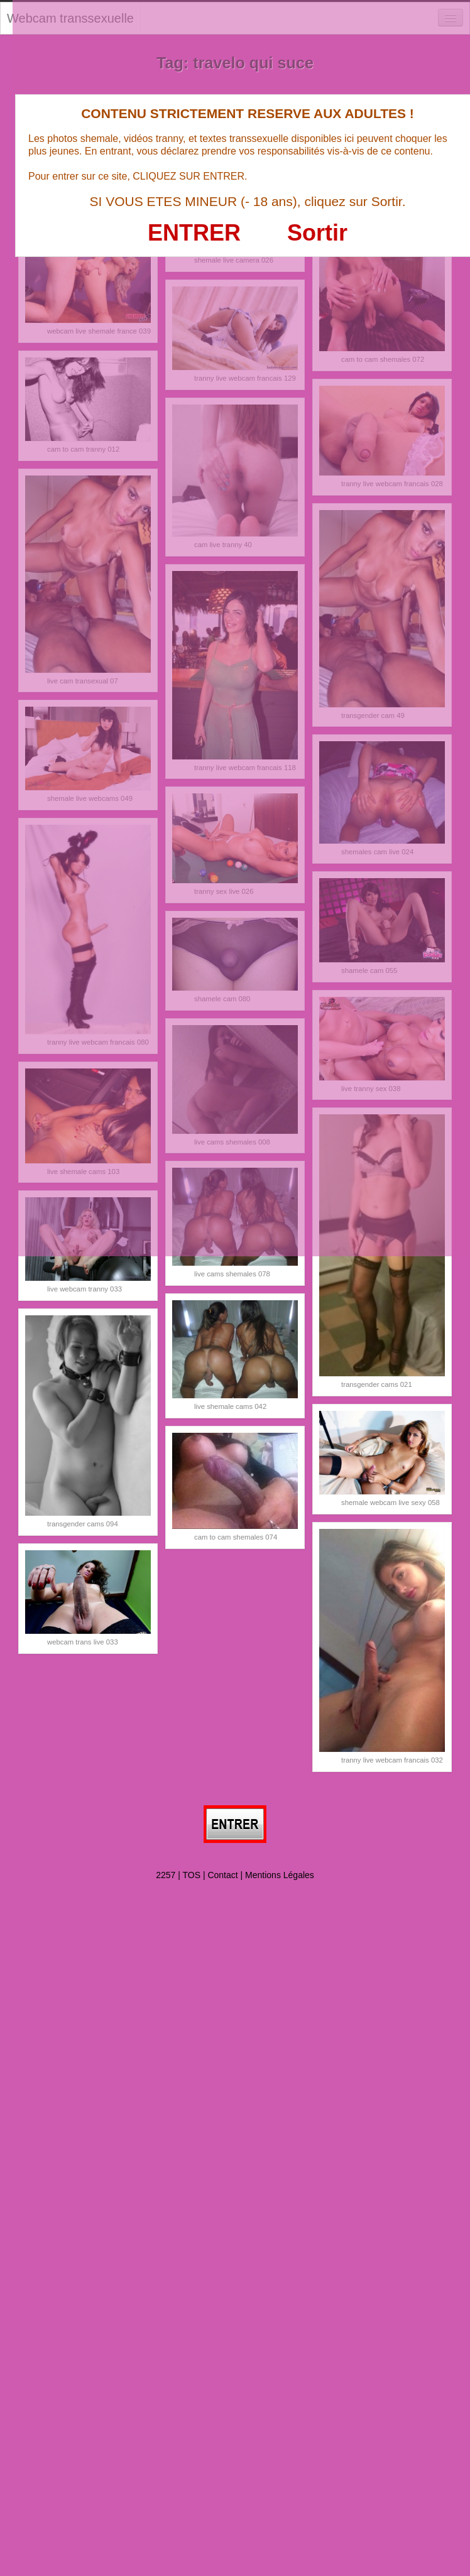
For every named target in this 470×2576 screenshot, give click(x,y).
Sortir (317, 233)
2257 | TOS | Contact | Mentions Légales (235, 1875)
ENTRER (194, 233)
